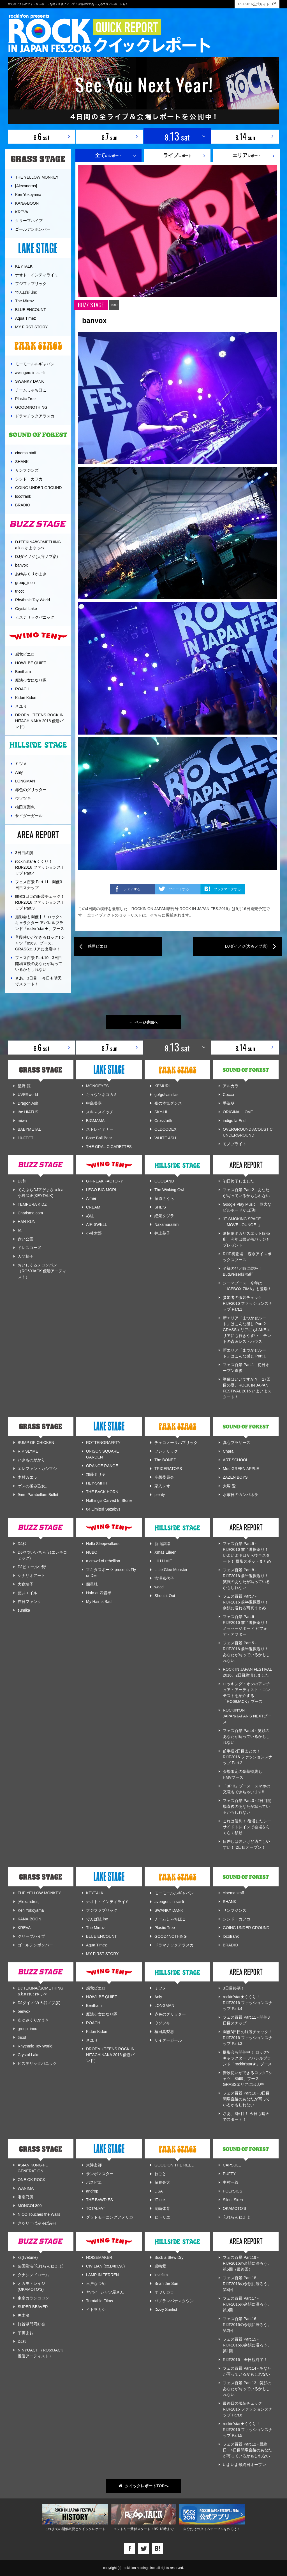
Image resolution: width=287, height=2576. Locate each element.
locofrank (23, 496)
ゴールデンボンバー (32, 229)
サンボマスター (100, 2173)
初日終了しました (238, 1181)
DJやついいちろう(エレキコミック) (42, 1555)
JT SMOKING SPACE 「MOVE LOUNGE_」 (242, 1222)
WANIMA (26, 2188)
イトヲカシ (96, 2309)
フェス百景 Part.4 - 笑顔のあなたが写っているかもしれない (246, 1736)
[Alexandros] (26, 186)
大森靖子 (25, 1584)
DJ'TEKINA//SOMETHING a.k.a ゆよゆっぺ (38, 545)
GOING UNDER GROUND (38, 487)
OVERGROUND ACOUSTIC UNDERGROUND (247, 1132)
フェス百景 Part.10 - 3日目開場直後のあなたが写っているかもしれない (38, 963)
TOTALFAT (95, 2208)
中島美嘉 (94, 1103)
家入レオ (162, 1486)
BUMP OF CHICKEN (36, 1442)
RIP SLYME (28, 1451)
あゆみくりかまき (31, 574)
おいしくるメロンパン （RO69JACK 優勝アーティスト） (42, 1271)
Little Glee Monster (171, 1569)
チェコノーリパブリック (176, 1442)
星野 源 (24, 1086)
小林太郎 (94, 1233)
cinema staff (25, 453)
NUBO (91, 1552)
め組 (90, 1216)
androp (92, 2191)
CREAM (93, 1207)
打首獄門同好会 (31, 2324)
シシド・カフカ (29, 479)
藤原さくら (164, 1198)
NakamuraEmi (166, 1224)
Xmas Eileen (165, 1552)
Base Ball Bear (99, 1138)
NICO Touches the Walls (39, 2214)
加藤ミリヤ (96, 1474)
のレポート (108, 155)
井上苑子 (162, 1233)
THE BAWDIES (99, 2200)
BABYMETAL (29, 1129)
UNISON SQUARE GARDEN (102, 1454)
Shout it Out (164, 1595)
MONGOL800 (30, 2205)
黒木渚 (23, 2315)
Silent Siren (233, 2200)
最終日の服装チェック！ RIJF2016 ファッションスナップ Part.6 (247, 2409)
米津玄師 (94, 2165)
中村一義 (231, 2182)
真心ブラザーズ (236, 1442)
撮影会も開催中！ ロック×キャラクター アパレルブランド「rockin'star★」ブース (39, 923)
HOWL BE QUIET (30, 663)
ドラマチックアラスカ (34, 416)
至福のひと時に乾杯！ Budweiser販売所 (244, 1271)
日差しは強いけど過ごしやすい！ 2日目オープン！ (246, 1844)
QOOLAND (164, 1181)
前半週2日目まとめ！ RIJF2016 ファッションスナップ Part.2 (247, 1757)
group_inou (25, 582)
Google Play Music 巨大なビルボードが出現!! (247, 1207)
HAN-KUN (27, 1221)
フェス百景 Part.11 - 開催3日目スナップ (38, 885)
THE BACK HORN (102, 1492)
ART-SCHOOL (235, 1460)
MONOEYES (97, 1086)
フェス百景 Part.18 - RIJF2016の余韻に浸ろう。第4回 (247, 2284)
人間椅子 (25, 1256)
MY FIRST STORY (31, 327)
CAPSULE (232, 2165)
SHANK (22, 461)
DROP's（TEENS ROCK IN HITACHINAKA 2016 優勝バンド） (39, 721)
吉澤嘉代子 (164, 1578)
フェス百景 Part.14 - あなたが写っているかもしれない (247, 2371)
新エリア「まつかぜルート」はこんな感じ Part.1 (244, 1353)
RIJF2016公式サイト (257, 4)
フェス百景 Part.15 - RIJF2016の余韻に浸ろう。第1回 (247, 2345)
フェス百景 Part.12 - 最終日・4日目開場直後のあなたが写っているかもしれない (247, 2450)
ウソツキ (23, 798)
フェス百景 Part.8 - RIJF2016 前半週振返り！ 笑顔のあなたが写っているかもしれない (246, 1579)
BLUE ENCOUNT (30, 309)
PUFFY (229, 2173)
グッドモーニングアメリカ (109, 2217)
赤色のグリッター (31, 789)
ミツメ (21, 763)
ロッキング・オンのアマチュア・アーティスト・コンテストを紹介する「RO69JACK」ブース (246, 1693)
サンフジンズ (27, 470)
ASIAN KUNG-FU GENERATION (33, 2168)
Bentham (23, 671)
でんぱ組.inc (26, 292)
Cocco (228, 1094)
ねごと (160, 2173)
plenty (159, 1494)
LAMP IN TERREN (102, 2275)
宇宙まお (25, 2332)
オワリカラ (164, 2292)
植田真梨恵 (25, 807)
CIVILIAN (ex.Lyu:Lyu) (105, 2266)
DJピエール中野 (32, 1567)
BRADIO (22, 505)
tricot (19, 591)
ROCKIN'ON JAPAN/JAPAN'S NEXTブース (247, 1716)
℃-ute (159, 2200)
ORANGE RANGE (102, 1466)
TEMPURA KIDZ (32, 1204)
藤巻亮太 (162, 2182)
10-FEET (25, 1138)
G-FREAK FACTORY (104, 1181)
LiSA (158, 2191)
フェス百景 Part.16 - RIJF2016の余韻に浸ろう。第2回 (247, 2324)
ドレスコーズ (29, 1247)
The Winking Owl (169, 1190)
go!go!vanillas (166, 1094)
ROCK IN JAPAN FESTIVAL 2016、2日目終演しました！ (248, 1672)
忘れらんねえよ (236, 2217)
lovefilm (161, 2275)
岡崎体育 (162, 2208)
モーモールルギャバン (34, 364)
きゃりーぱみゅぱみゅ (37, 2223)
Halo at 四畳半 (98, 1593)
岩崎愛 (160, 2266)
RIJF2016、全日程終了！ (245, 2359)
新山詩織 (162, 1543)
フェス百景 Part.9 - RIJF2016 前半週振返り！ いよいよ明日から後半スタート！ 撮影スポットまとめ (247, 1552)
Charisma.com (30, 1213)
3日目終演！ (26, 852)
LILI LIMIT (163, 1561)
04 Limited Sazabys (103, 1509)
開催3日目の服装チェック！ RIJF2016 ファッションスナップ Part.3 (40, 902)
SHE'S (160, 1207)
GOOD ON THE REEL (174, 2165)
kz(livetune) (28, 2257)
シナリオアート (31, 1575)
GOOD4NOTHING (31, 407)
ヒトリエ (162, 2217)
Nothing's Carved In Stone (109, 1500)
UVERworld (28, 1094)
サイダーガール (29, 816)
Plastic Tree (25, 398)
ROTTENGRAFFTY (103, 1442)
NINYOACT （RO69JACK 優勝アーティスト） (40, 2353)
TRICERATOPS (168, 1468)
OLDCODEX (165, 1129)
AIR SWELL (96, 1224)
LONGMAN (25, 781)
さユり (21, 706)
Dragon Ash (28, 1103)
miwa (22, 1120)
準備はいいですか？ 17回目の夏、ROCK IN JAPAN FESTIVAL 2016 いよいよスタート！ (247, 1388)
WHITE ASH (165, 1138)
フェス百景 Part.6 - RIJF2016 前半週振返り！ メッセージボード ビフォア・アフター (246, 1625)
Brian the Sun (166, 2283)
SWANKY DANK (29, 381)
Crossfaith (163, 1120)
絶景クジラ (164, 1216)
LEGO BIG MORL (101, 1190)
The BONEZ (165, 1460)
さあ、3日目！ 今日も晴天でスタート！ (38, 981)
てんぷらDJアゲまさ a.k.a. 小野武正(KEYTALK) (41, 1193)
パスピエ (94, 2182)
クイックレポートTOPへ (143, 2486)
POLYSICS (232, 2191)
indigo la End (234, 1120)
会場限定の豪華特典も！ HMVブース (244, 1774)
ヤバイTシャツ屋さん (105, 2292)
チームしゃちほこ (31, 390)
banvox (21, 565)
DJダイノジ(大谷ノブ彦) (36, 556)
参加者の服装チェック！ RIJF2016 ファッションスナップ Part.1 (247, 1303)
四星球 (92, 1584)
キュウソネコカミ (101, 1094)
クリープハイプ (29, 220)
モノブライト (234, 1144)
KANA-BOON (27, 203)
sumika (24, 1610)
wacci (159, 1587)
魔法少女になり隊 (31, 680)
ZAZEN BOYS (235, 1477)
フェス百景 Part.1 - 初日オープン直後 (246, 1367)
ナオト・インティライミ (36, 275)
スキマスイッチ (100, 1112)
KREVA (21, 212)
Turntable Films (99, 2301)
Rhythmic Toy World (32, 600)
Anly (19, 772)
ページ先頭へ (143, 1022)
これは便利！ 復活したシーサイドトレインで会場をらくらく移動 (247, 1827)
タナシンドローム (33, 2275)
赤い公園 (25, 1239)
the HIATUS (28, 1112)
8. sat (42, 136)
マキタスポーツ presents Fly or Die (111, 1572)
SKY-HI (160, 1112)
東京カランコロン (33, 2298)
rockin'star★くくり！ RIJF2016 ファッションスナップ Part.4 (40, 867)
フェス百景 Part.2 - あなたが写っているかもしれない (246, 1193)
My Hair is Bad (99, 1601)
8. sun (109, 136)
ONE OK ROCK (31, 2179)
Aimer (91, 1198)
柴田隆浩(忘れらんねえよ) (40, 2266)
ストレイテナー (100, 1129)
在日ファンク (29, 1601)
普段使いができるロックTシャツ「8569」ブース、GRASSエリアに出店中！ (40, 943)
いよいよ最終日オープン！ (246, 2464)
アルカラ (231, 1086)
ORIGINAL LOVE (238, 1112)
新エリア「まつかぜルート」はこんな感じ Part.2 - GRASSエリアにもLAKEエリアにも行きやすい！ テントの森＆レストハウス (247, 1330)
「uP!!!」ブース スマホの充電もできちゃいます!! (246, 1789)
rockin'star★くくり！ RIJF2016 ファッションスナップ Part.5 (247, 2429)
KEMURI (162, 1086)
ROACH (22, 689)
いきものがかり (31, 1460)
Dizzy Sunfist (165, 2309)
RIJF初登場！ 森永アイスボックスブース (247, 1257)
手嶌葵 (229, 1103)
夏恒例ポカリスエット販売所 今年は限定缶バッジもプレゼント (246, 1239)
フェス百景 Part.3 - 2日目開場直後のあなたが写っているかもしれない (247, 1806)
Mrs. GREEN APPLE (241, 1468)
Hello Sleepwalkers (102, 1543)
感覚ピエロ (25, 654)
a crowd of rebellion (103, 1561)
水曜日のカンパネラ (240, 1494)
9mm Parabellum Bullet (38, 1494)
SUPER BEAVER (33, 2306)
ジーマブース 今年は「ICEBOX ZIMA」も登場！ (247, 1286)
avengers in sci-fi (30, 372)
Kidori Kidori (25, 697)
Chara (228, 1451)
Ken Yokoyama (28, 194)
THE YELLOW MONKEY (37, 177)
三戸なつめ (96, 2283)
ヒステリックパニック (34, 617)
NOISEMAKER (99, 2257)
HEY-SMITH (96, 1483)
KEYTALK (24, 266)
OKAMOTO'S (234, 2208)
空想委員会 (164, 1477)
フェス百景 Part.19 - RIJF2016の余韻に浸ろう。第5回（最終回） (247, 2263)
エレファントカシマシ (37, 1468)
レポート (177, 155)
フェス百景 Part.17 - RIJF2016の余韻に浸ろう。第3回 (247, 2304)
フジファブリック (31, 283)
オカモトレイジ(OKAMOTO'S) (31, 2286)
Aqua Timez (25, 318)
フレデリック (166, 1451)
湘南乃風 (25, 2197)
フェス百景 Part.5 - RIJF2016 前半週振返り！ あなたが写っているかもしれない (246, 1652)
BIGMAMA (95, 1120)
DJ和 (22, 1181)
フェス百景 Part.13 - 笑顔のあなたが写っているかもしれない (247, 2389)
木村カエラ (27, 1477)
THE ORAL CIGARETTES (109, 1146)
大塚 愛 (229, 1486)
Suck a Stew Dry (168, 2257)
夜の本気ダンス (168, 1103)
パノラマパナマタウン (174, 2301)
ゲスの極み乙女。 (33, 1486)
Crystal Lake (26, 608)
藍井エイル (27, 1593)
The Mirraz (24, 301)
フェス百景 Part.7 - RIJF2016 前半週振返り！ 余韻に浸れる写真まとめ (246, 1602)
